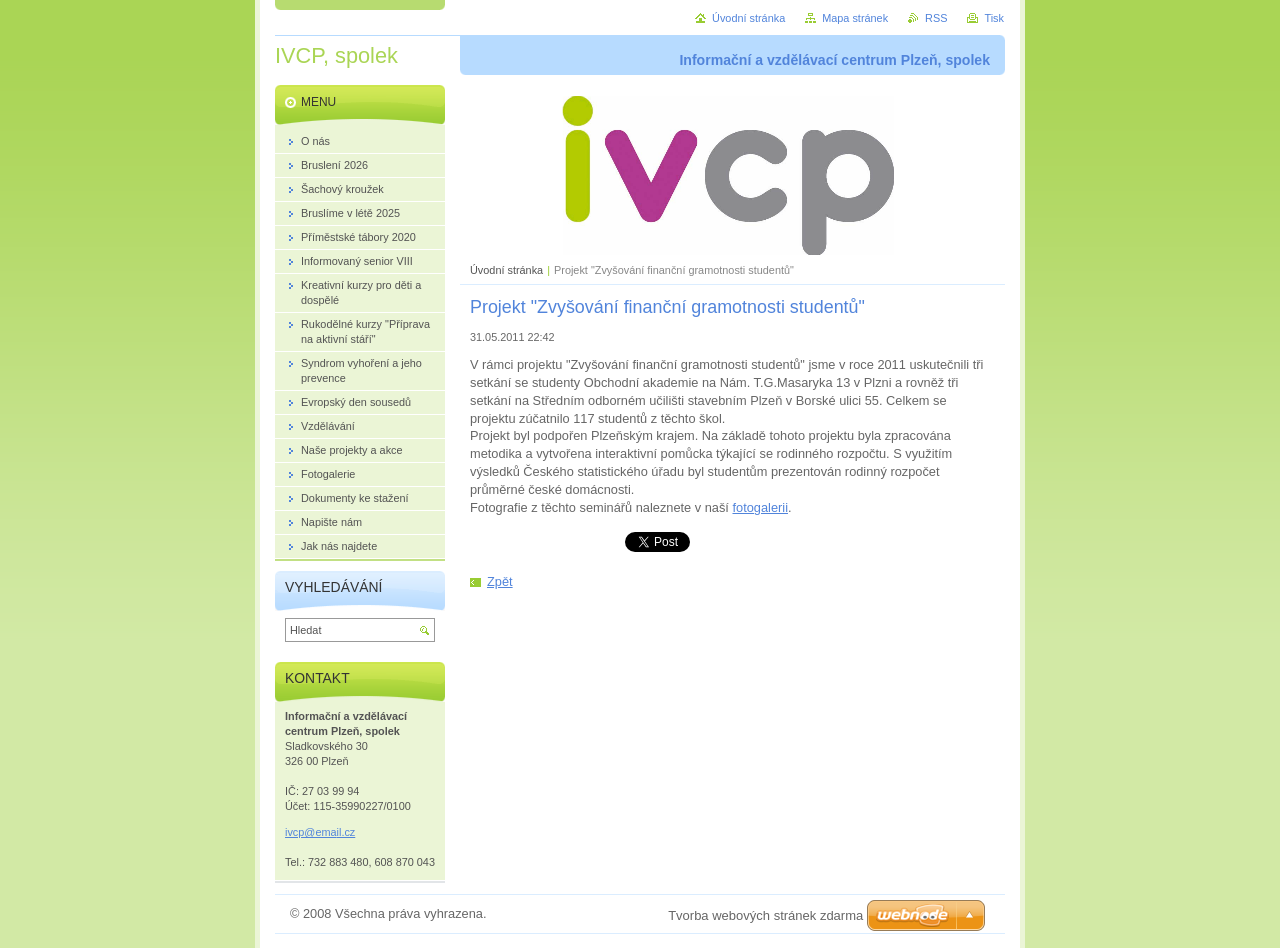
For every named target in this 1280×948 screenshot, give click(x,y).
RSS (936, 18)
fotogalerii (760, 507)
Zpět (500, 581)
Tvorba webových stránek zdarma (765, 915)
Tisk (994, 18)
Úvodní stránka (506, 270)
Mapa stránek (855, 18)
